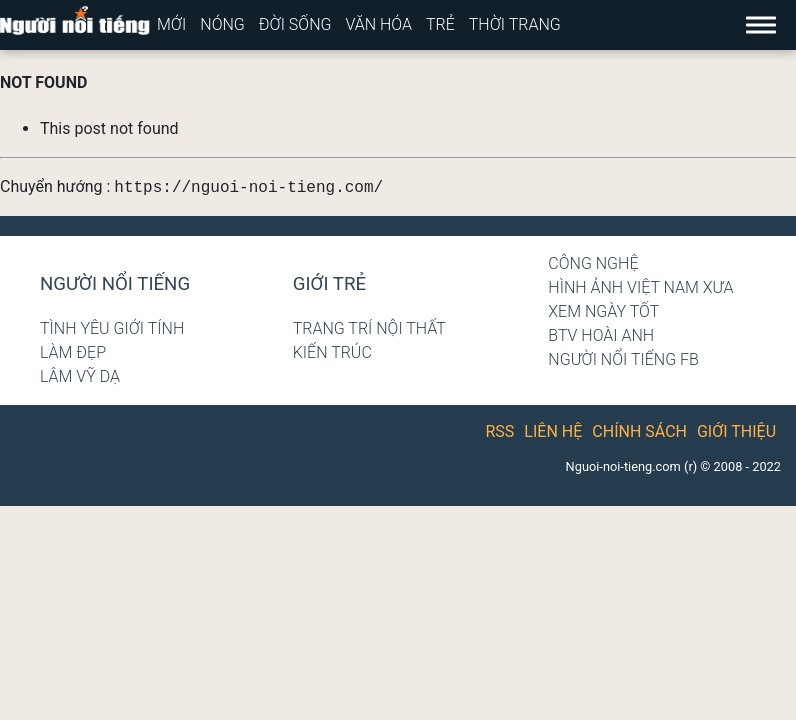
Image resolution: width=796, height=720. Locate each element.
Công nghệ (593, 263)
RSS (500, 431)
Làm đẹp (73, 352)
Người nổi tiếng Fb (623, 359)
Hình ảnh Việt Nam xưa (640, 287)
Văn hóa (378, 24)
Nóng (222, 24)
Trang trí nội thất (369, 328)
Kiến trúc (332, 352)
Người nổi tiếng (115, 284)
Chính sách (639, 431)
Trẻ (440, 24)
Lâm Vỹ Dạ (80, 376)
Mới (171, 24)
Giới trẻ (329, 284)
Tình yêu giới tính (112, 328)
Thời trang (515, 24)
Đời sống (295, 24)
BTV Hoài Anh (601, 335)
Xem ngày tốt (603, 311)
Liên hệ (553, 431)
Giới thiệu (736, 431)
